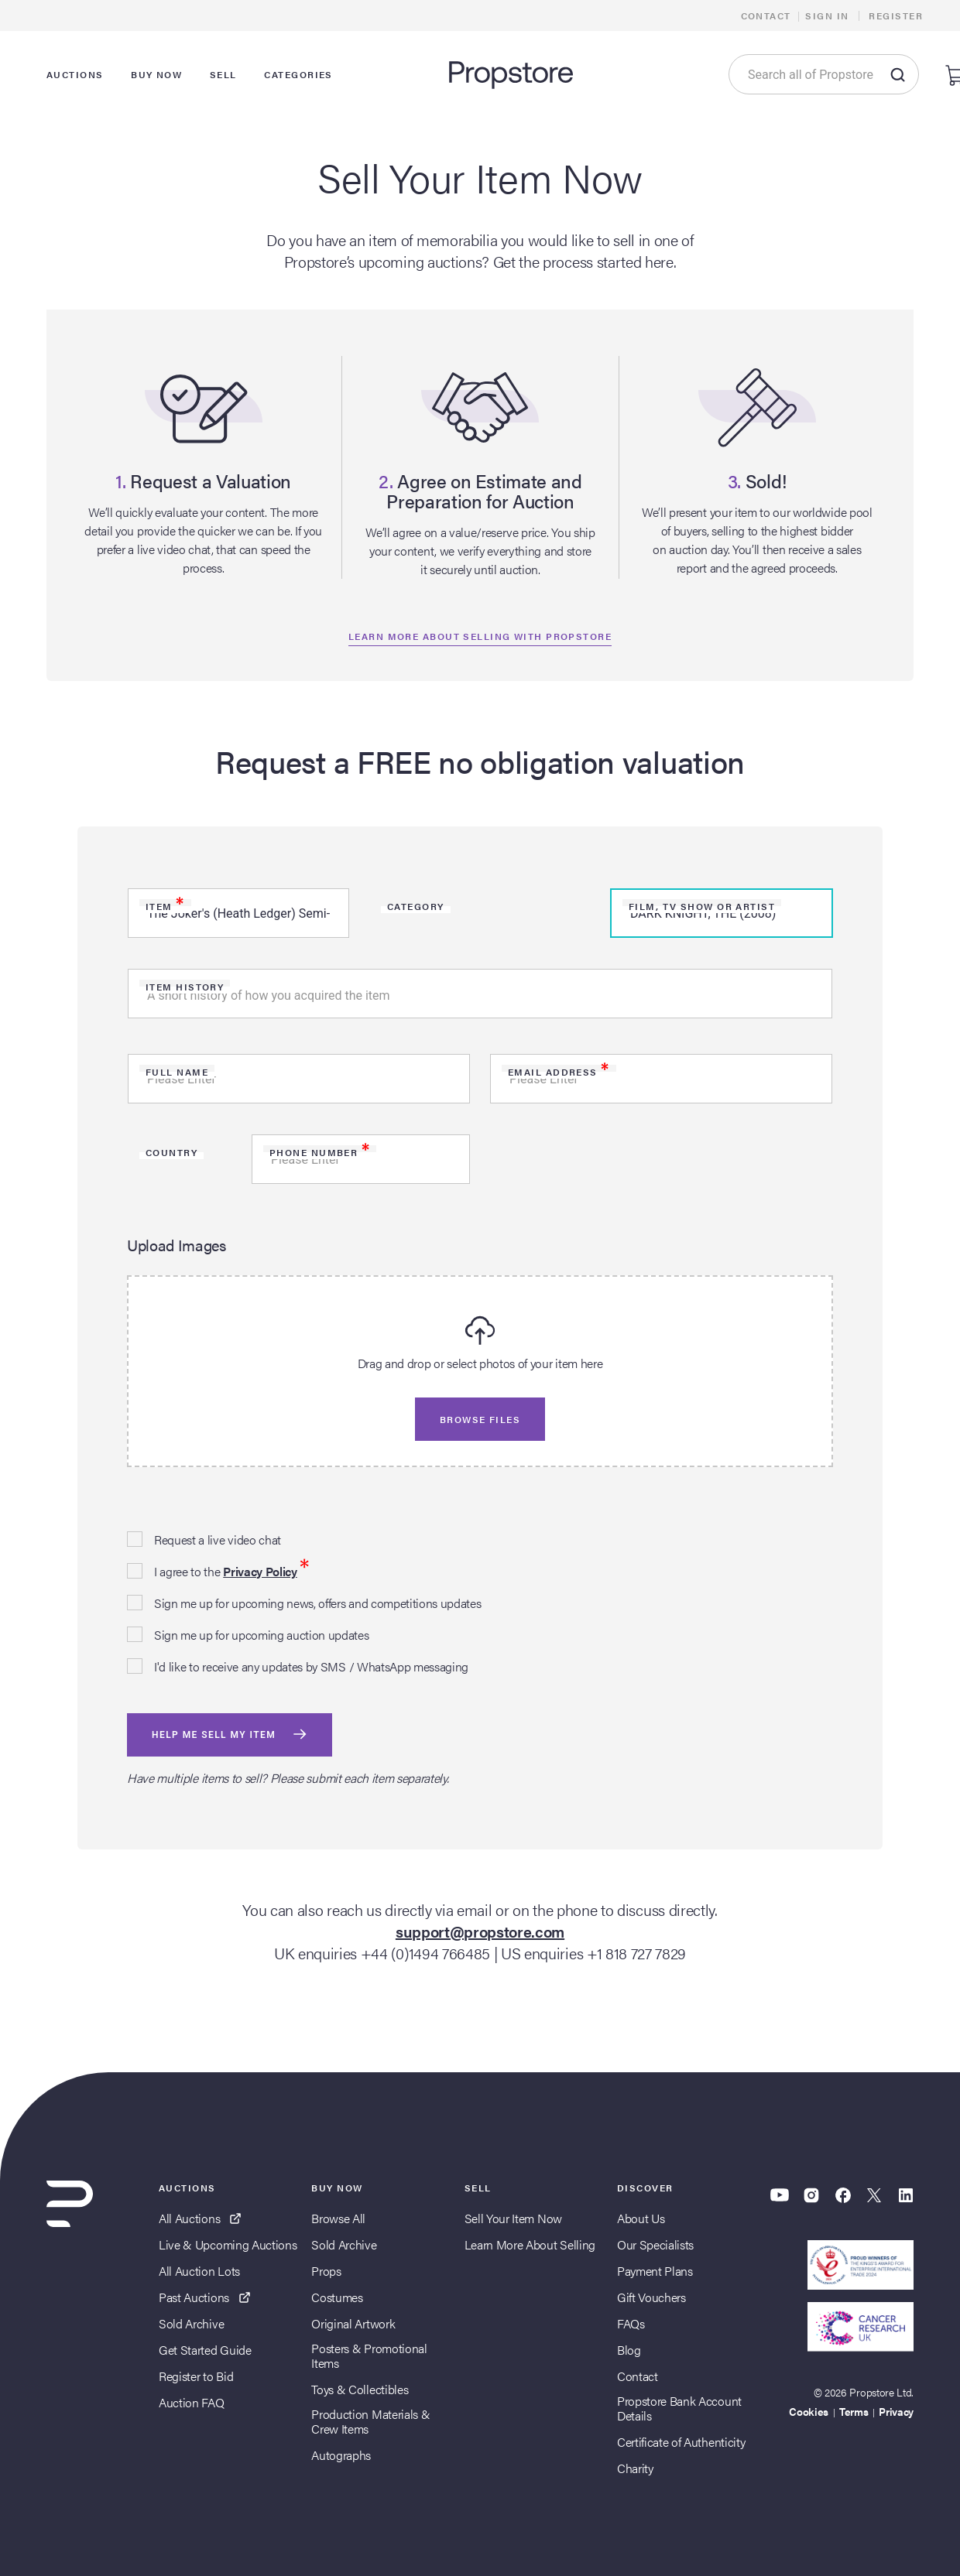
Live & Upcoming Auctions (228, 2244)
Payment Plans (655, 2270)
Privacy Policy (260, 1571)
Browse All (338, 2218)
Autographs (341, 2455)
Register (896, 15)
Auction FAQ (191, 2402)
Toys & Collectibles (359, 2389)
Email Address (559, 1072)
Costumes (336, 2297)
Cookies (808, 2411)
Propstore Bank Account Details (679, 2408)
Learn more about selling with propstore (480, 636)
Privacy (896, 2411)
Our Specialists (655, 2244)
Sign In (827, 15)
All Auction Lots (199, 2270)
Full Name (177, 1072)
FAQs (631, 2323)
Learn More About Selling (530, 2244)
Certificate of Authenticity (681, 2441)
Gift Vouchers (651, 2297)
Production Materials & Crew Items (370, 2421)
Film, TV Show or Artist (702, 906)
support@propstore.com (480, 1931)
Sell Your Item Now (513, 2218)
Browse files (480, 1419)
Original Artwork (353, 2323)
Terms (853, 2411)
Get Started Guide (205, 2349)
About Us (640, 2218)
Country (171, 1152)
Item (165, 906)
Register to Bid (196, 2376)
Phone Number (319, 1152)
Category (415, 906)
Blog (629, 2349)
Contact (766, 15)
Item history (185, 987)
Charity (635, 2468)
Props (326, 2270)
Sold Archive (191, 2323)
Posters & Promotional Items (369, 2355)
